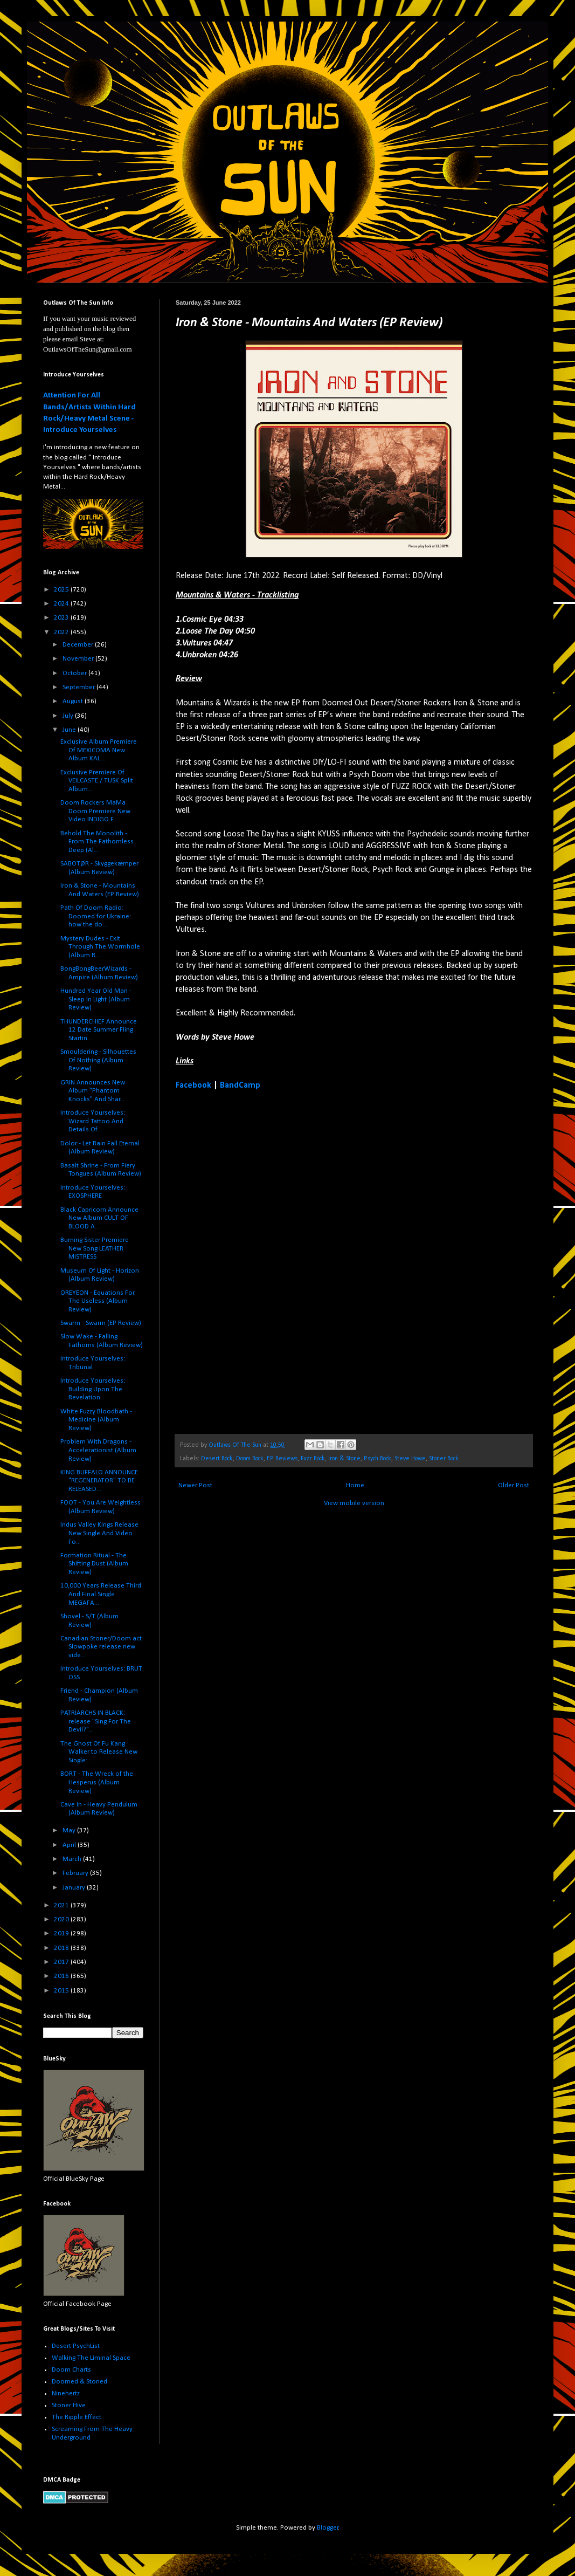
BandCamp (240, 1085)
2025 (62, 589)
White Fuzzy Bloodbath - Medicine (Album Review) (96, 1420)
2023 (62, 617)
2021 (62, 1905)
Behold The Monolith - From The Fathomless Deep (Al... (97, 842)
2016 (62, 1976)
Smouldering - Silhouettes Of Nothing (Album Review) (98, 1060)
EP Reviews (282, 1458)
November (79, 658)
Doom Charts (71, 2369)
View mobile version (354, 1503)
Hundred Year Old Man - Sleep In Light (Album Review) (95, 999)
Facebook (193, 1085)
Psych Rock (377, 1458)
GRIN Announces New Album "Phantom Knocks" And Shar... (92, 1091)
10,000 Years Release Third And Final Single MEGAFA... (100, 1594)
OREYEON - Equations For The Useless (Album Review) (97, 1301)
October (75, 673)
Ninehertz (66, 2393)
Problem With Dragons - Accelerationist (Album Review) (98, 1450)
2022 (62, 632)
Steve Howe (410, 1458)
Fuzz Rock (313, 1458)
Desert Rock (217, 1458)
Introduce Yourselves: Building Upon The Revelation (92, 1389)
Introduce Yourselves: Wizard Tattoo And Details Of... (92, 1121)
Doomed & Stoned (79, 2381)
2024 (62, 603)
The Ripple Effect (76, 2417)
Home (355, 1485)
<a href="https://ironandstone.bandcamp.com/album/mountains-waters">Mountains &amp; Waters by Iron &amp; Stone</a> (270, 1260)
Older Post (513, 1485)
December (79, 644)
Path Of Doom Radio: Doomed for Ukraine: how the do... (95, 916)
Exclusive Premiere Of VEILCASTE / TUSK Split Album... (96, 781)
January (75, 1887)
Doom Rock (250, 1458)
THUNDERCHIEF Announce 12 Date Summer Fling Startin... (98, 1030)
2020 (62, 1919)
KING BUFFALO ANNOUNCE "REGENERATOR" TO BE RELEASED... (99, 1481)
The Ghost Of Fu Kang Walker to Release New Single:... (98, 1752)
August (74, 701)
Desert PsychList (76, 2346)
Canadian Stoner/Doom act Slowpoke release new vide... (101, 1647)
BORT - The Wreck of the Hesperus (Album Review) (96, 1782)
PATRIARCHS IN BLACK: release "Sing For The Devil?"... (95, 1721)
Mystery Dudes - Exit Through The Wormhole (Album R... (100, 947)
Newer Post (195, 1485)
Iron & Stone (344, 1458)
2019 (62, 1933)
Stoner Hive (69, 2405)
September (79, 687)
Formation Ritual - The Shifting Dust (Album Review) (94, 1564)
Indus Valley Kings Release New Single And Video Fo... (99, 1533)
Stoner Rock (444, 1458)
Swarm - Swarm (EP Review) (100, 1323)
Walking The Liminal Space (91, 2357)
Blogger (327, 2527)
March (73, 1859)
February (76, 1873)
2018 (62, 1948)
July (69, 715)
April (70, 1845)
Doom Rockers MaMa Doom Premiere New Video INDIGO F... (95, 811)
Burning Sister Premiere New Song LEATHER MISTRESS (94, 1248)
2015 (62, 1990)
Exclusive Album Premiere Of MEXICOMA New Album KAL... (98, 750)
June (70, 729)
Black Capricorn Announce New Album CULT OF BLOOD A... (99, 1218)
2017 (62, 1962)
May (70, 1830)
